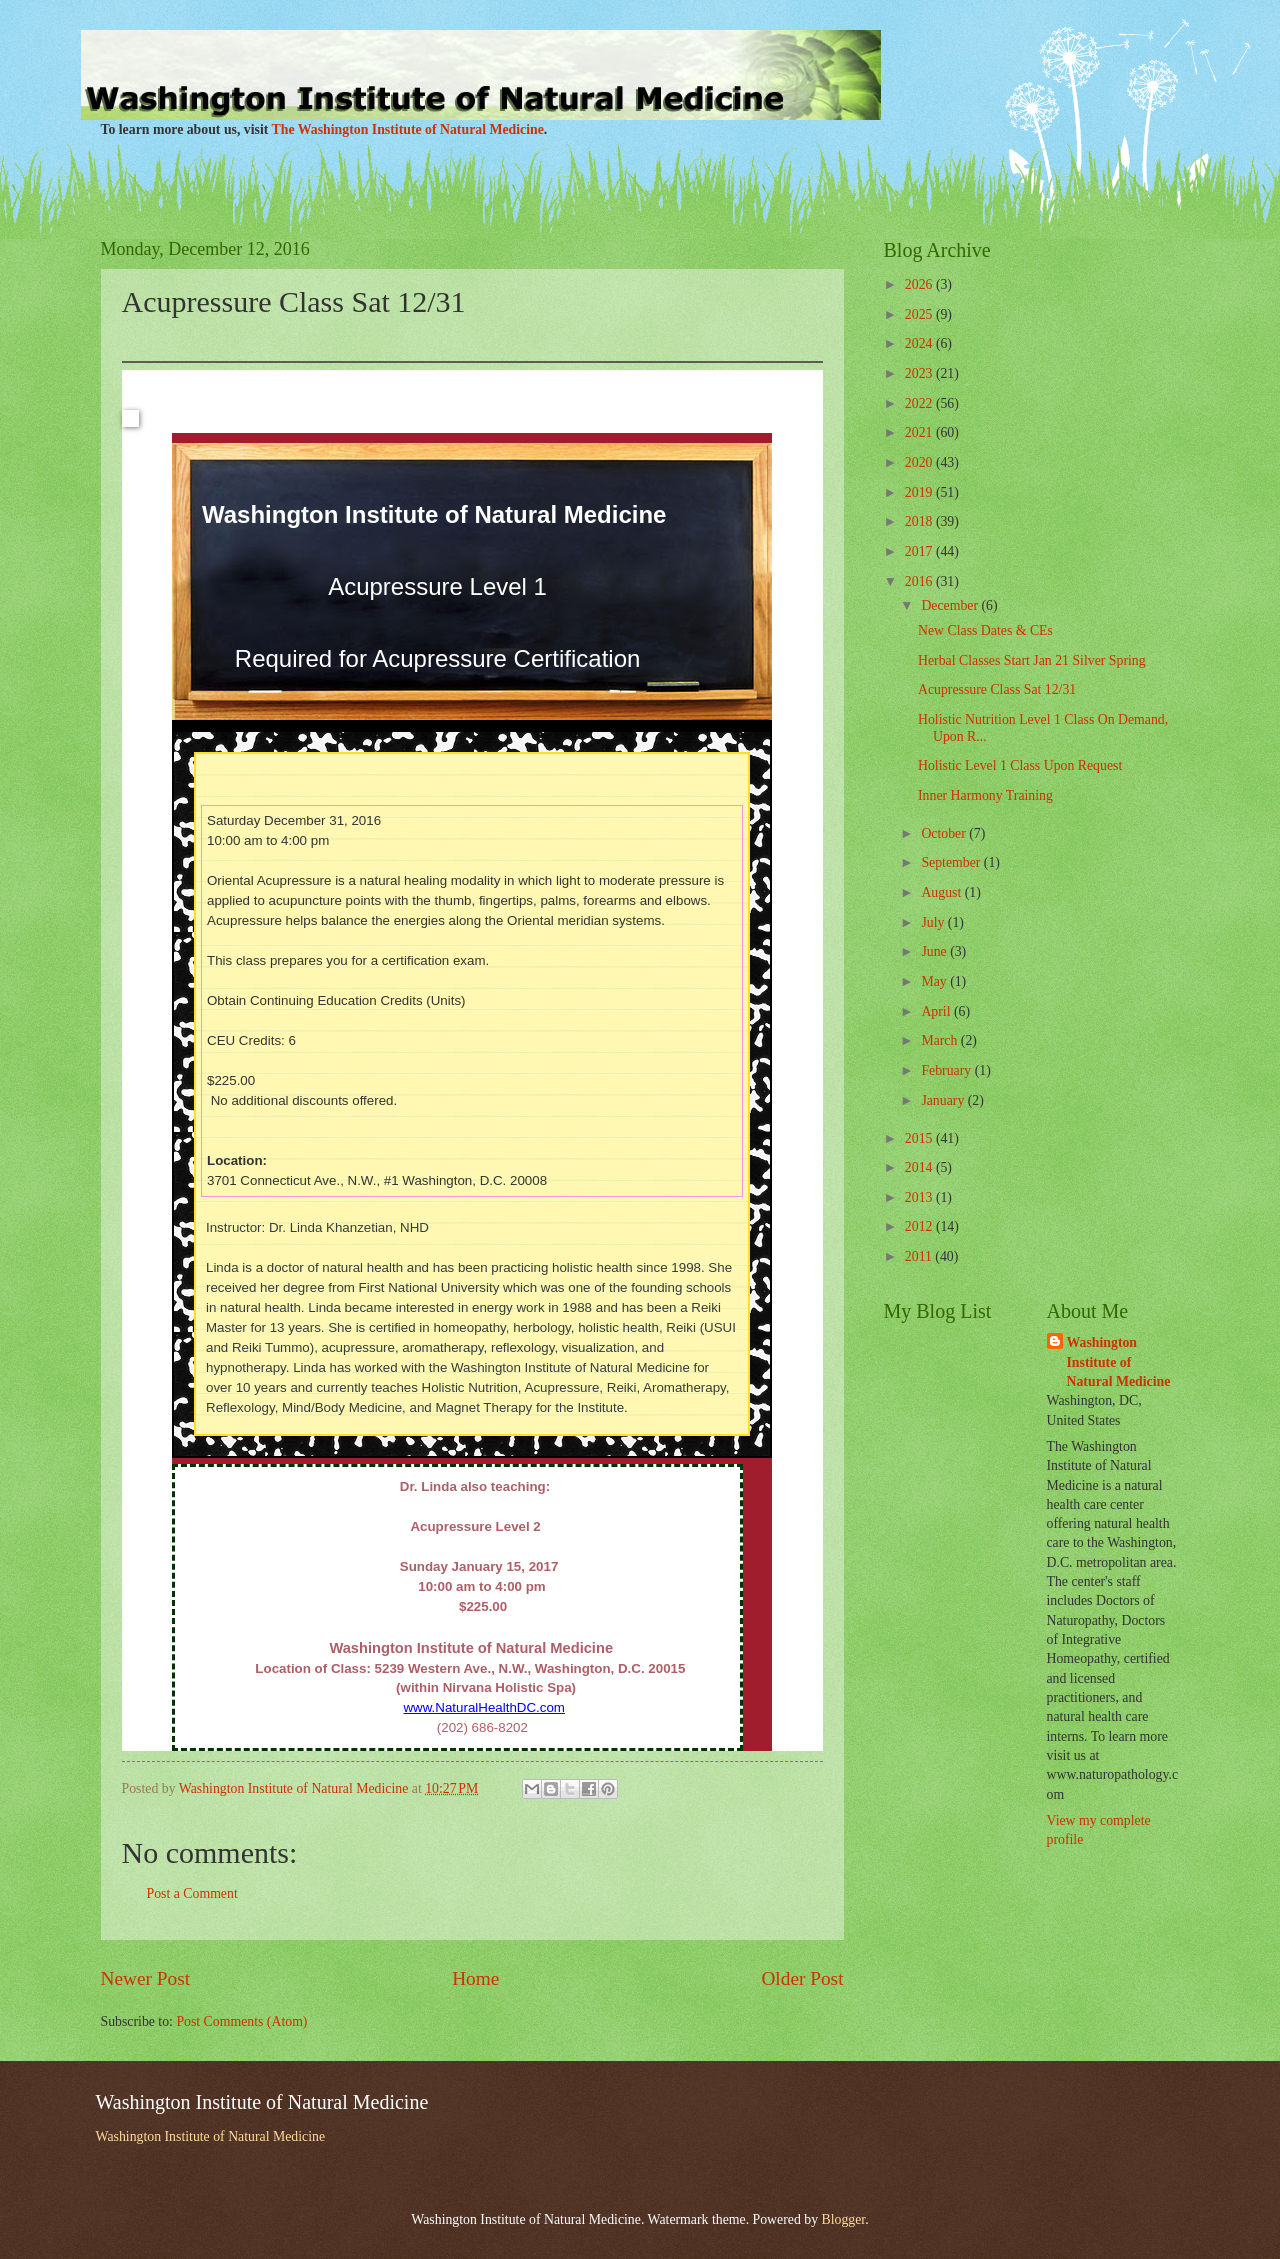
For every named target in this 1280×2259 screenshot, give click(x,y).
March (940, 1040)
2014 (920, 1167)
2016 (920, 581)
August (942, 892)
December (951, 605)
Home (475, 1978)
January (944, 1100)
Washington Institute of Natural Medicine (1119, 1362)
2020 (920, 462)
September (952, 862)
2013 (920, 1197)
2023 (920, 373)
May (935, 981)
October (945, 833)
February (947, 1070)
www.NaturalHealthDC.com (483, 1707)
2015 (920, 1138)
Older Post (802, 1978)
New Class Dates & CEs (985, 630)
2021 (920, 432)
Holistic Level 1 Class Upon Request (1020, 765)
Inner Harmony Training (985, 795)
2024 (920, 343)
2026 (920, 284)
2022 (920, 403)
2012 (920, 1226)
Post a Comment (192, 1893)
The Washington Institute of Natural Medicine (408, 129)
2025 (920, 314)
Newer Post (146, 1978)
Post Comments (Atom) (241, 2021)
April (937, 1011)
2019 (920, 492)
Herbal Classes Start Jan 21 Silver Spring (1032, 660)
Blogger (844, 2219)
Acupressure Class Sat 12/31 (997, 689)
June (935, 951)
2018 (920, 521)
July (934, 922)
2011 (920, 1256)
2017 (920, 551)
